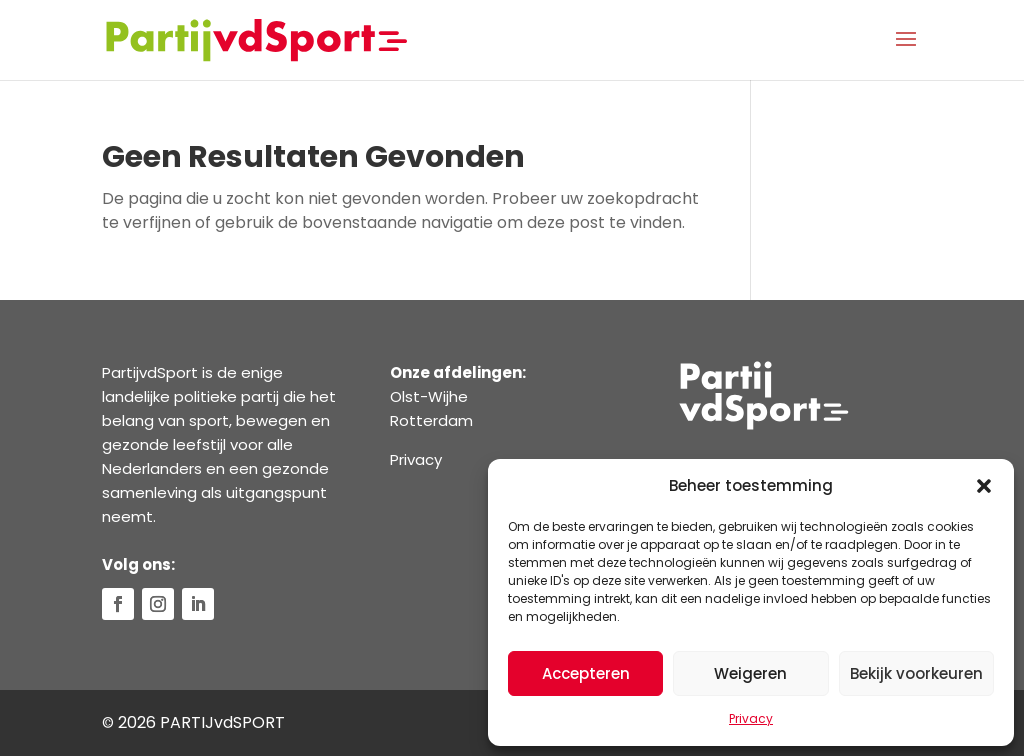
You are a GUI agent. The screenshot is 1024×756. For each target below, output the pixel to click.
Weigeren (750, 673)
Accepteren (586, 673)
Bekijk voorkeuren (916, 673)
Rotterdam (431, 420)
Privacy (751, 718)
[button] (984, 486)
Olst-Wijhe (429, 396)
